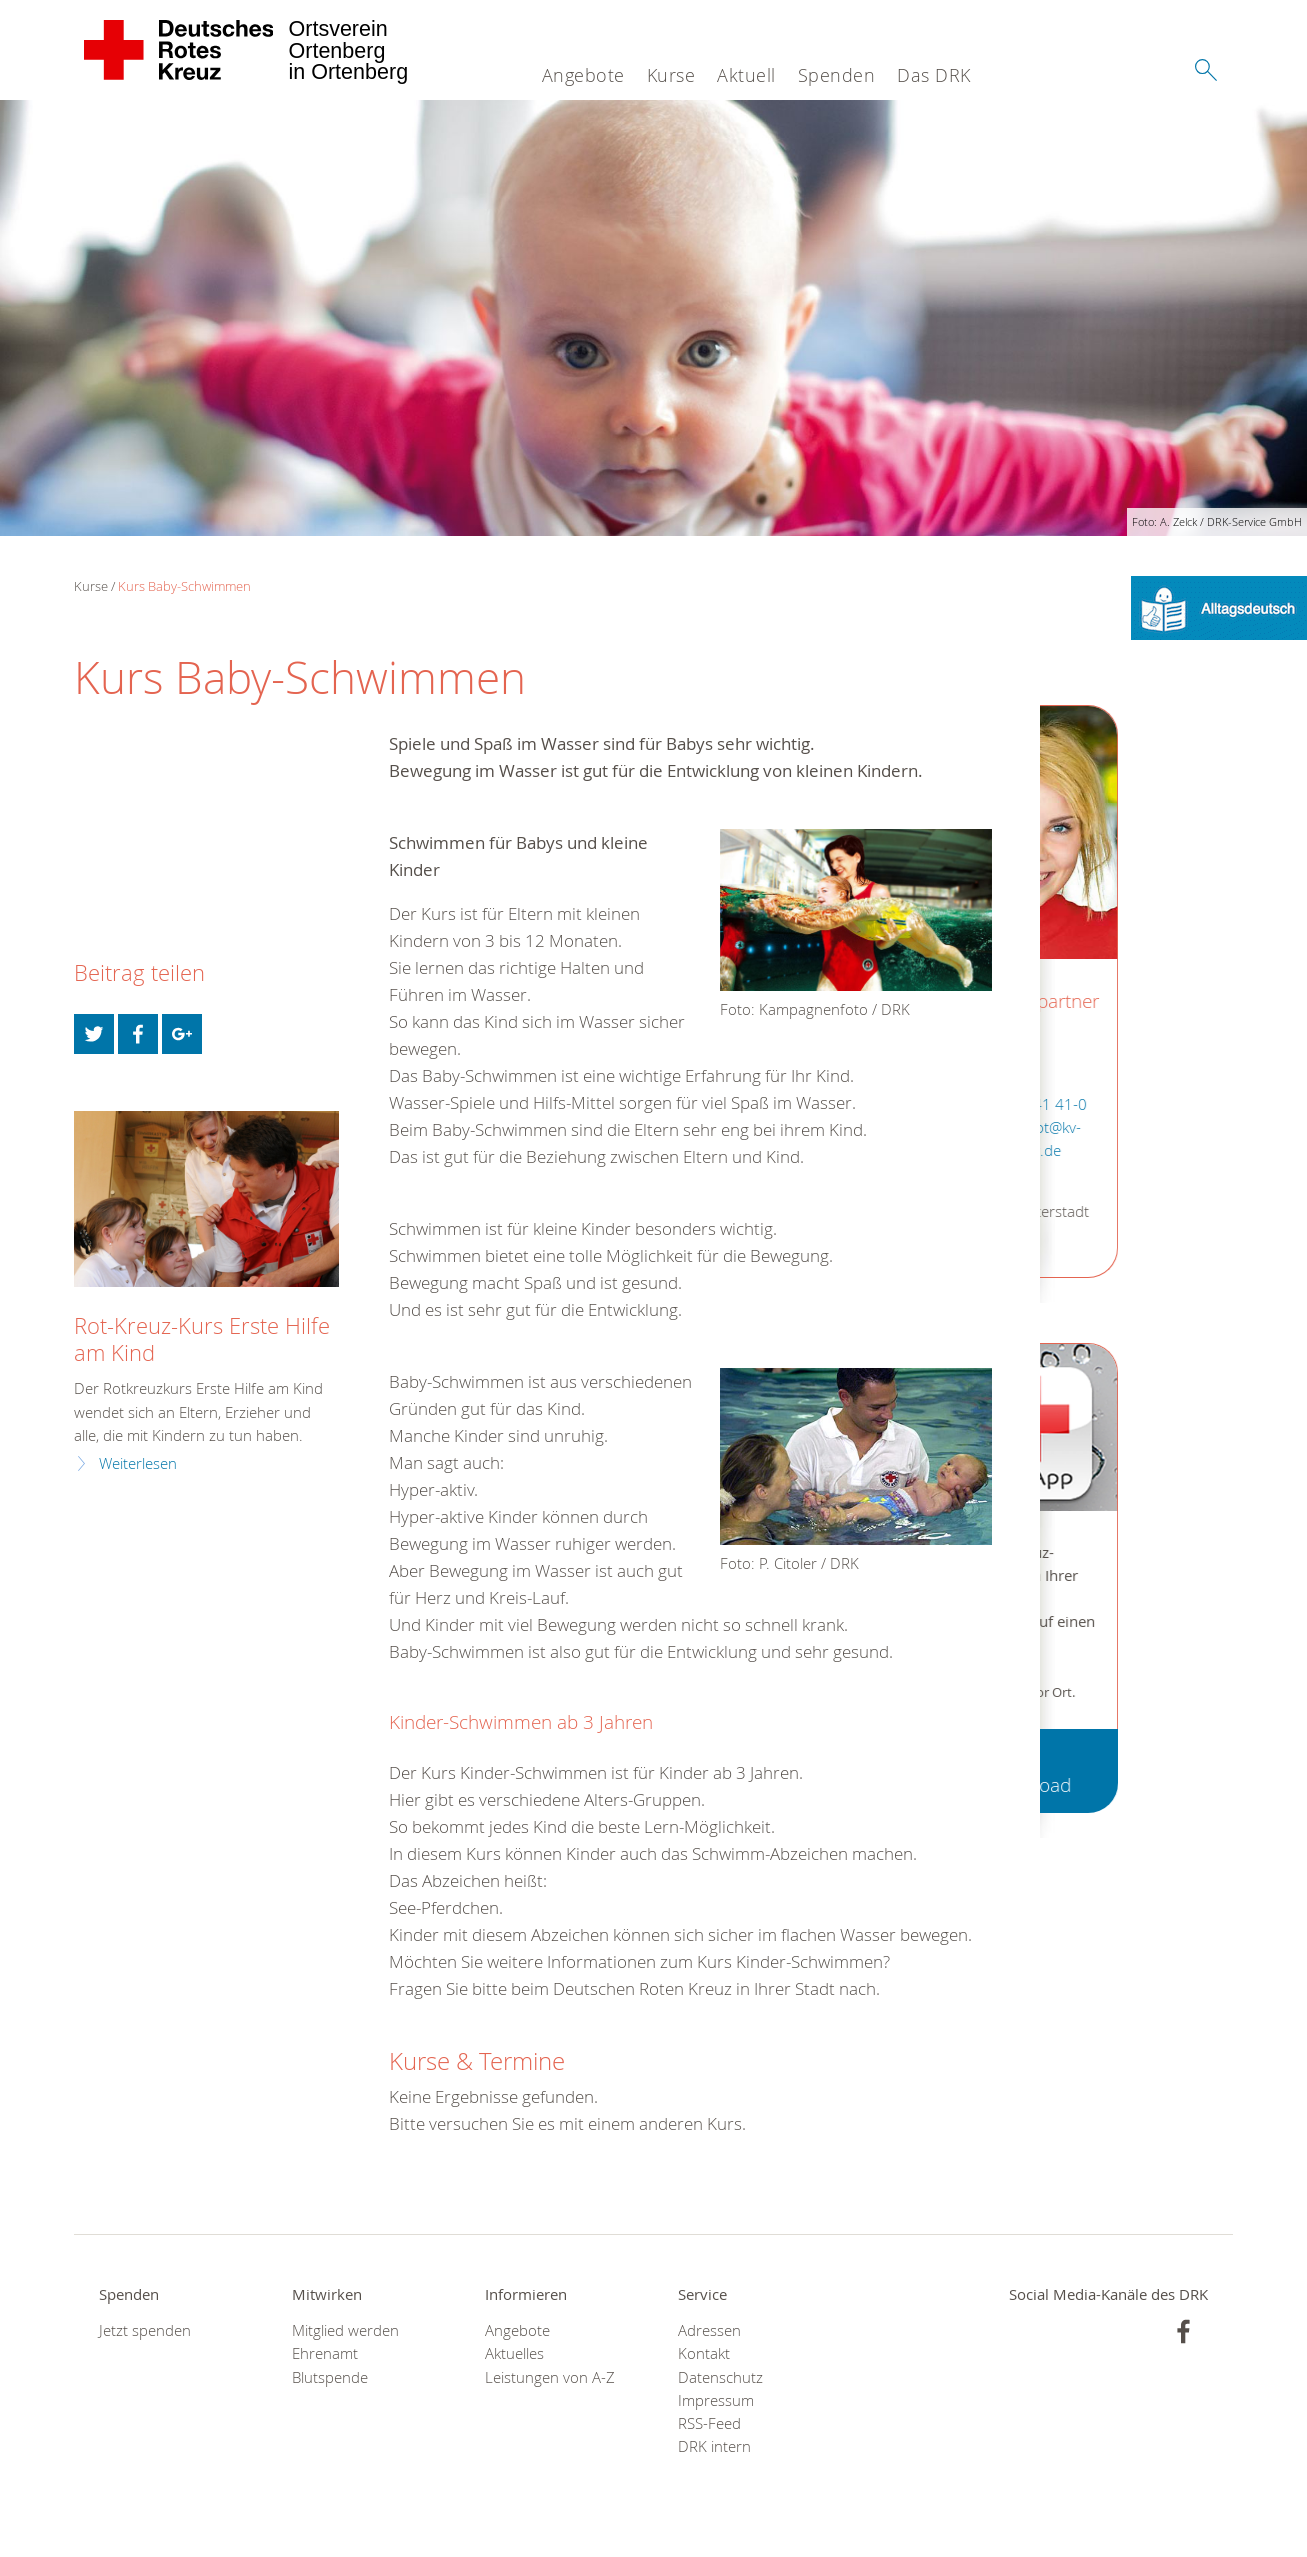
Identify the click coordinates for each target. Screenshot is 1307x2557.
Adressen (709, 2330)
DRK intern (714, 2446)
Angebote (583, 75)
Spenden (837, 75)
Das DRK (934, 75)
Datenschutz (720, 2377)
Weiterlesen (138, 1463)
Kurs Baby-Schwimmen (184, 586)
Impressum (716, 2400)
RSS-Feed (709, 2423)
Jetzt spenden (145, 2330)
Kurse (671, 75)
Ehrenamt (325, 2353)
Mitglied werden (345, 2330)
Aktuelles (514, 2353)
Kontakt (704, 2353)
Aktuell (746, 75)
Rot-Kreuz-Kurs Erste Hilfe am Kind (202, 1339)
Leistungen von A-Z (550, 2377)
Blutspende (330, 2377)
